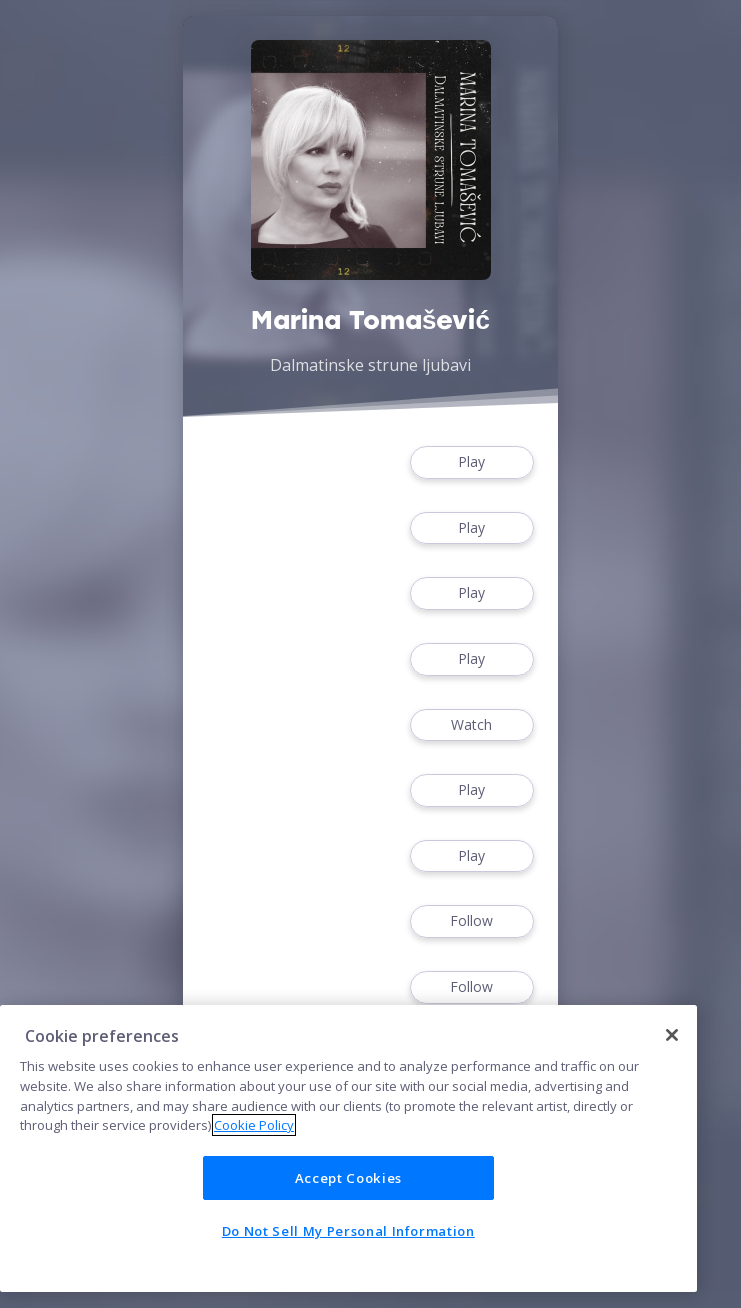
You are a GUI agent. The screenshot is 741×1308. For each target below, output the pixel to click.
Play (472, 462)
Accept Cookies (348, 1178)
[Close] (672, 1035)
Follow (472, 921)
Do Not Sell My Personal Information (348, 1231)
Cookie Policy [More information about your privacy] (254, 1125)
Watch (472, 725)
